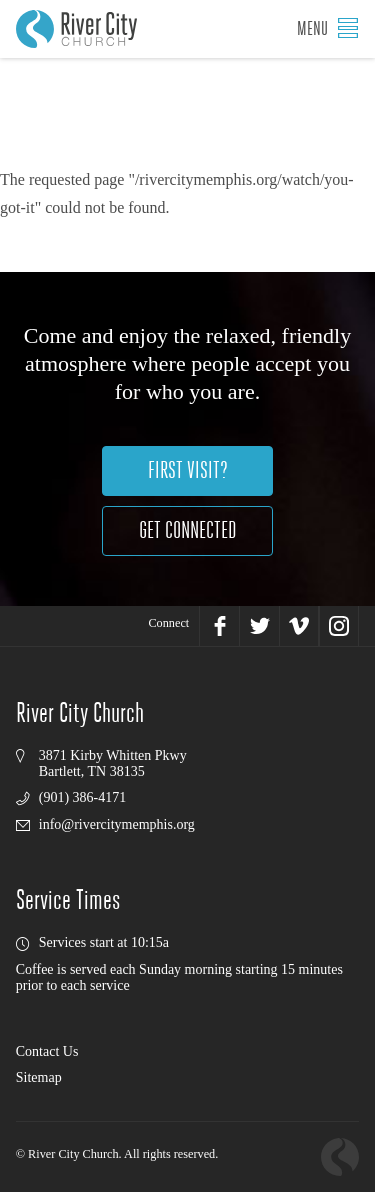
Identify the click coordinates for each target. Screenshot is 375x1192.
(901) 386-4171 (83, 797)
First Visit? (188, 470)
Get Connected (188, 530)
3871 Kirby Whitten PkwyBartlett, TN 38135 (113, 763)
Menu (328, 27)
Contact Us (47, 1051)
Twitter (259, 626)
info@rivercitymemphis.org (117, 824)
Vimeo (299, 626)
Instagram (339, 626)
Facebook (219, 626)
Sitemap (39, 1077)
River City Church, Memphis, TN (76, 29)
